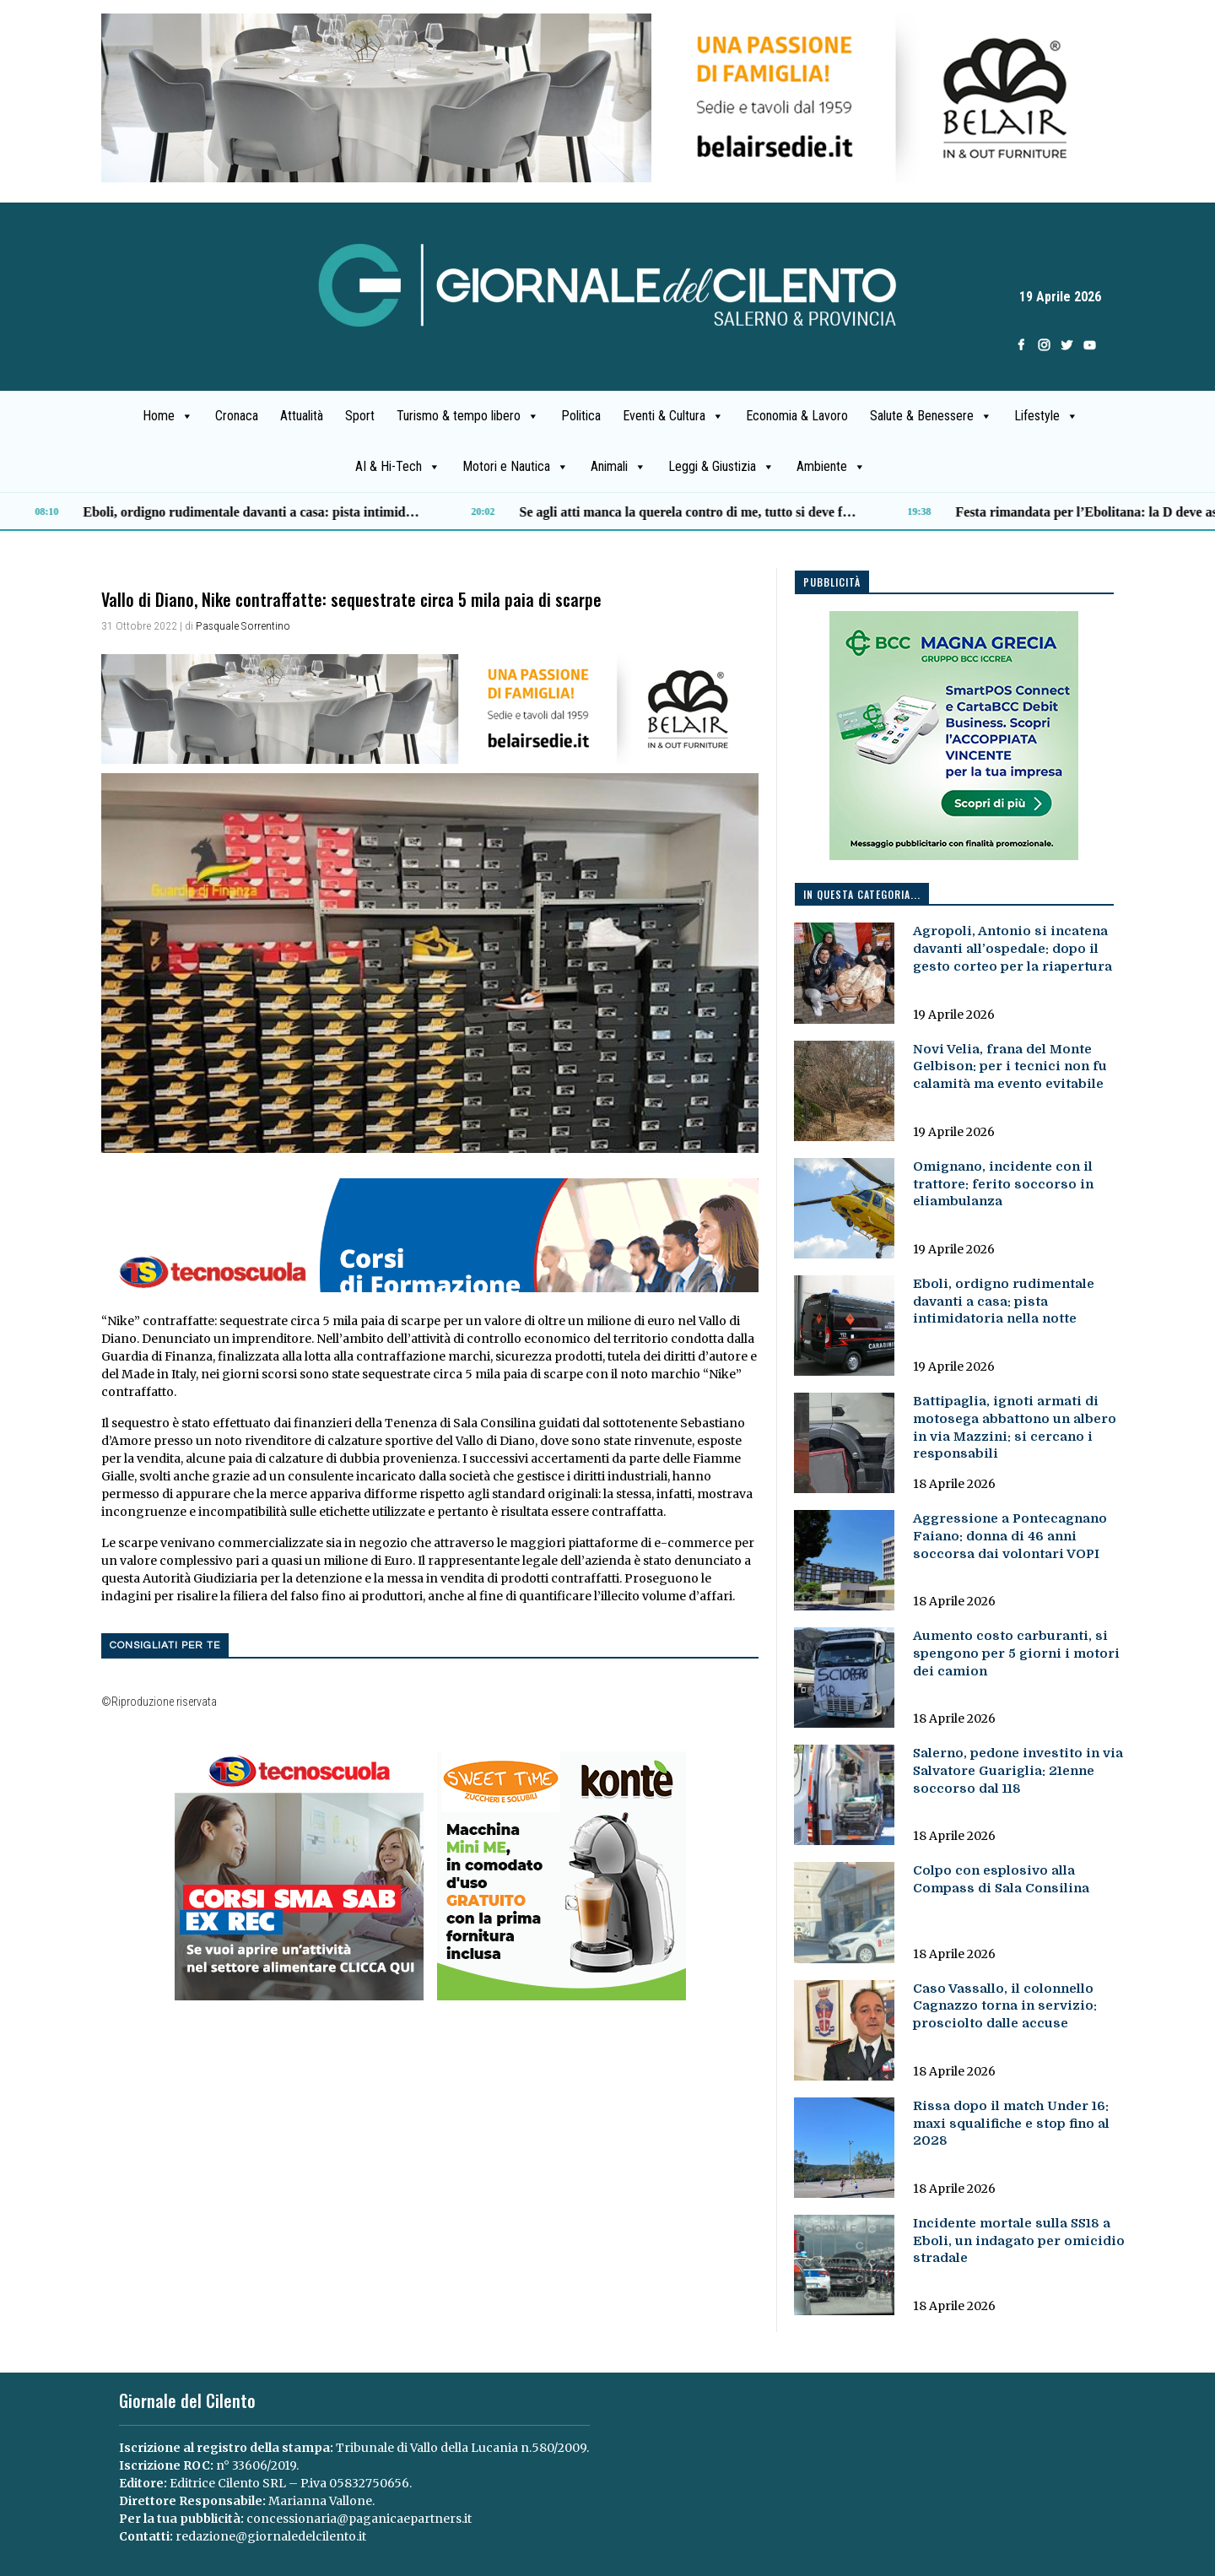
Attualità (301, 416)
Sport (360, 416)
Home (168, 416)
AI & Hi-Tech (397, 466)
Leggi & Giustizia (721, 466)
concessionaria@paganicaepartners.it (359, 2518)
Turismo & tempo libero (468, 416)
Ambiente (831, 466)
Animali (618, 466)
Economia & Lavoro (797, 416)
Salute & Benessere (931, 416)
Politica (581, 416)
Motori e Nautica (515, 466)
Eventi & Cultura (673, 416)
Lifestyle (1046, 416)
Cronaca (236, 416)
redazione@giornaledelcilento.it (271, 2536)
